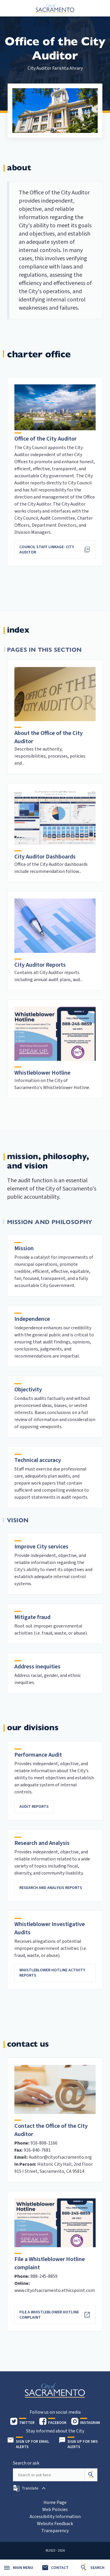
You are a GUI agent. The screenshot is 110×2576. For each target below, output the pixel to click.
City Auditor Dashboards (45, 857)
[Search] (90, 2474)
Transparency (55, 2530)
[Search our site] (48, 2474)
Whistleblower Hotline (42, 1073)
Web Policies (55, 2509)
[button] (30, 2488)
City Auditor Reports (40, 965)
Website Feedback (55, 2523)
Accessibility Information (55, 2516)
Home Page (55, 2502)
